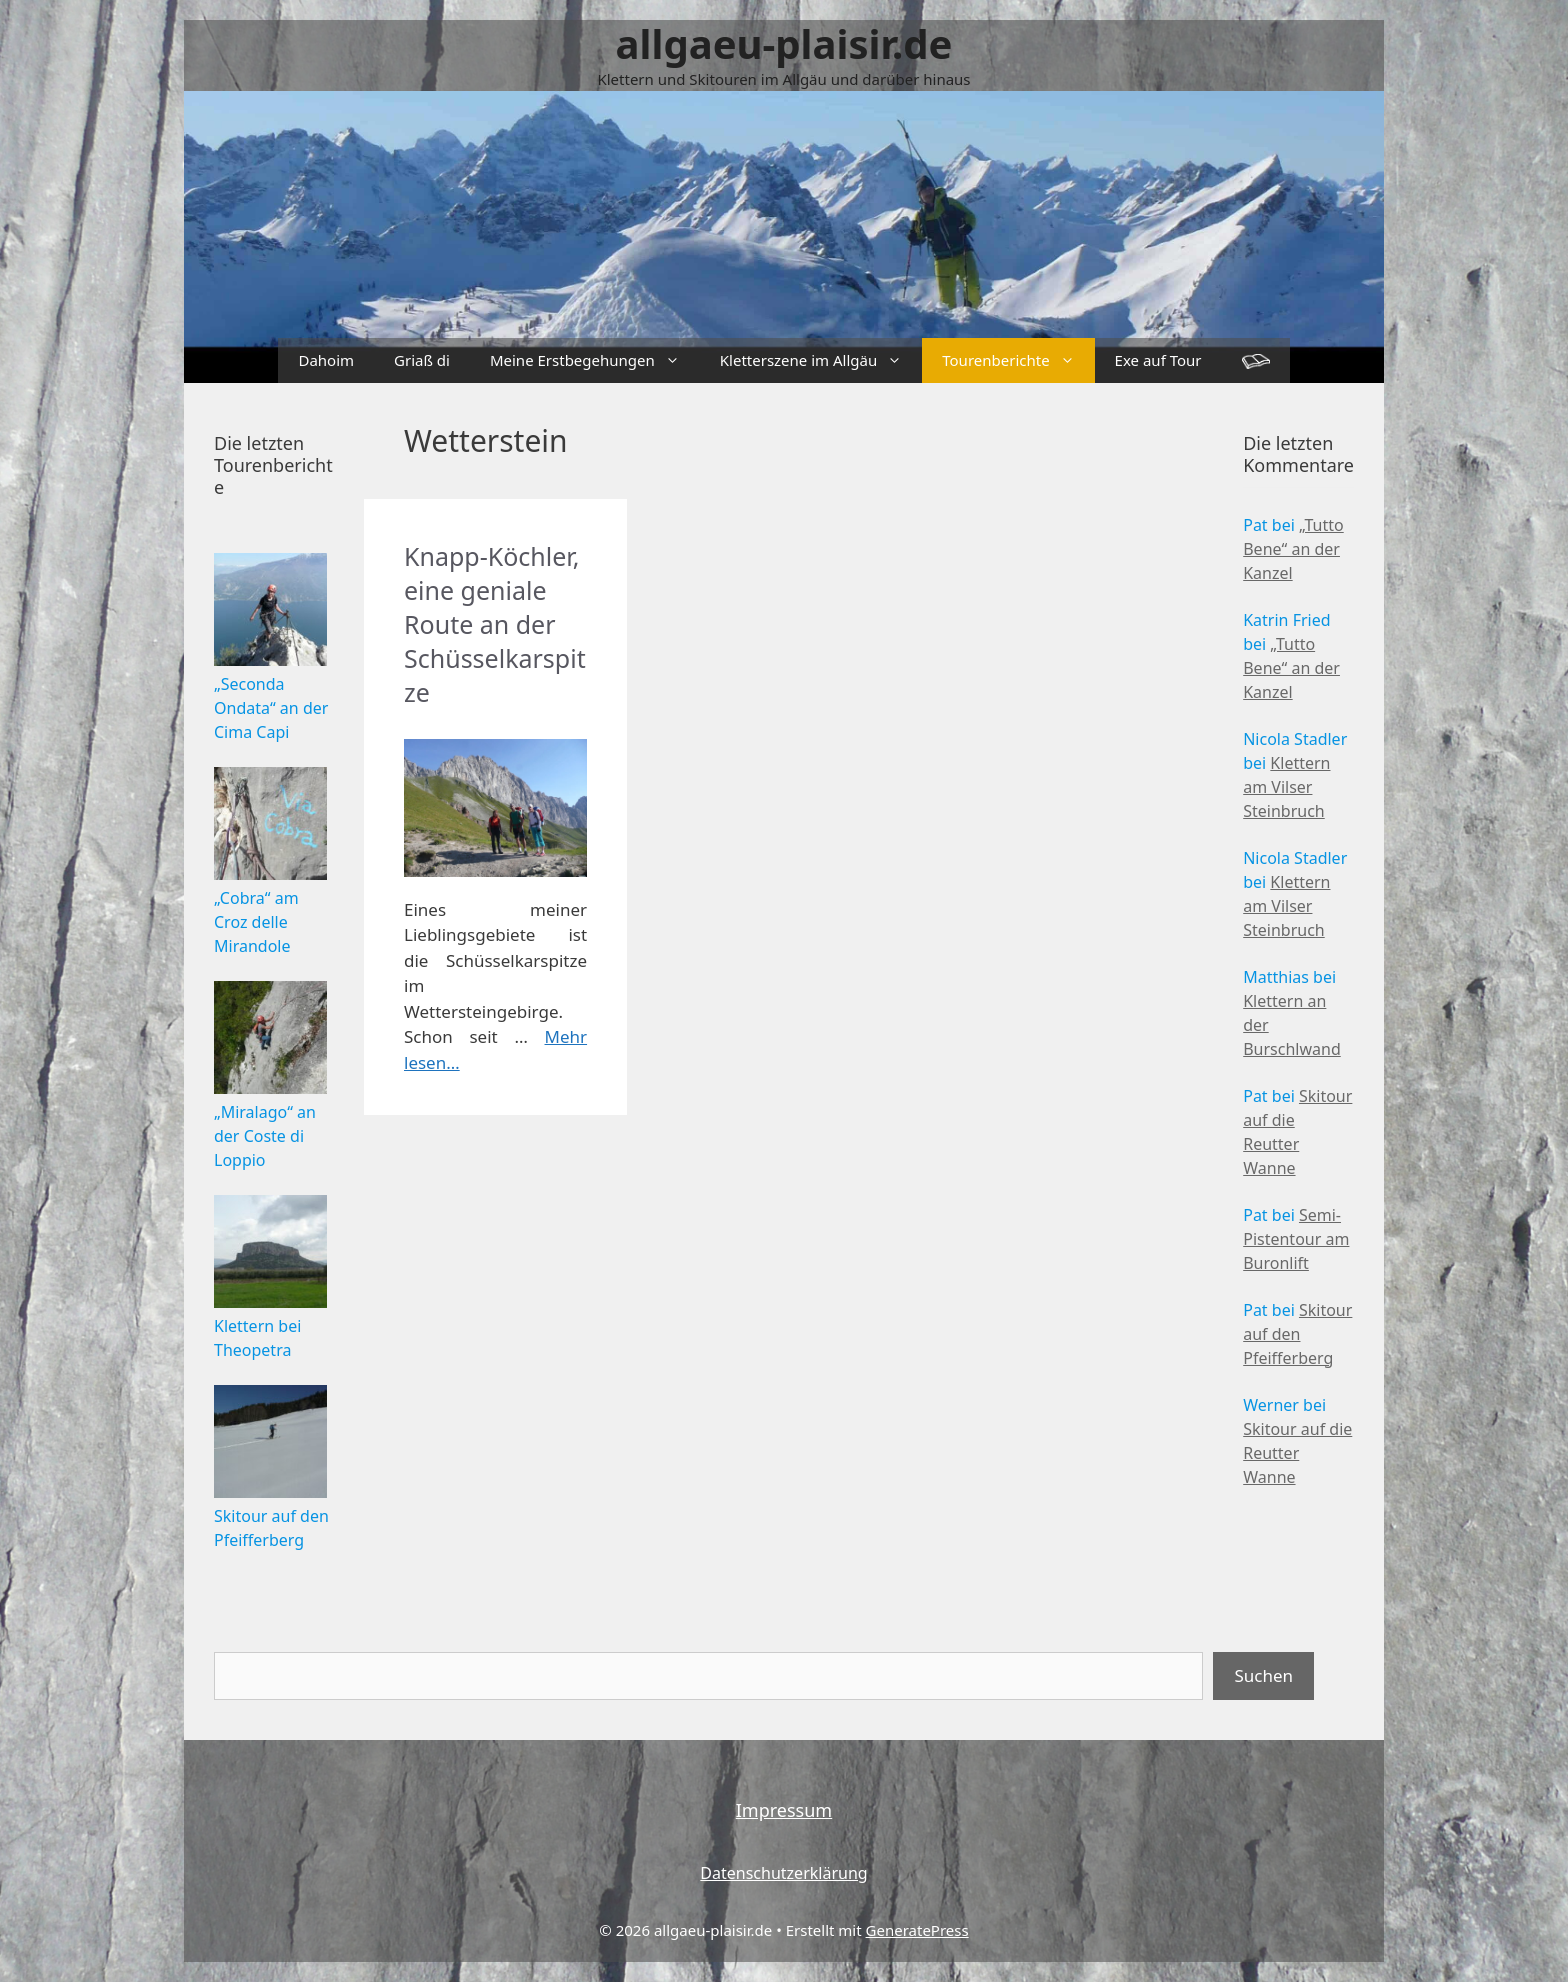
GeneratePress (917, 1930)
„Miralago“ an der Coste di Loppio (265, 1136)
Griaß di (422, 360)
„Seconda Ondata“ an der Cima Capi (271, 708)
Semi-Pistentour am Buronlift (1296, 1239)
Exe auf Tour (1158, 360)
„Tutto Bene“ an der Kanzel (1293, 549)
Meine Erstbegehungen (595, 360)
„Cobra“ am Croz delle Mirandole (256, 922)
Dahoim (326, 360)
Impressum (784, 1810)
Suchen (1263, 1675)
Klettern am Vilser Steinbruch (1286, 787)
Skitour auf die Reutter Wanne (1297, 1453)
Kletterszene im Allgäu (821, 360)
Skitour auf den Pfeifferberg (1297, 1334)
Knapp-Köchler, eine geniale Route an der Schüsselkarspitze (495, 624)
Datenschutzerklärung (783, 1873)
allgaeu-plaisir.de (784, 43)
